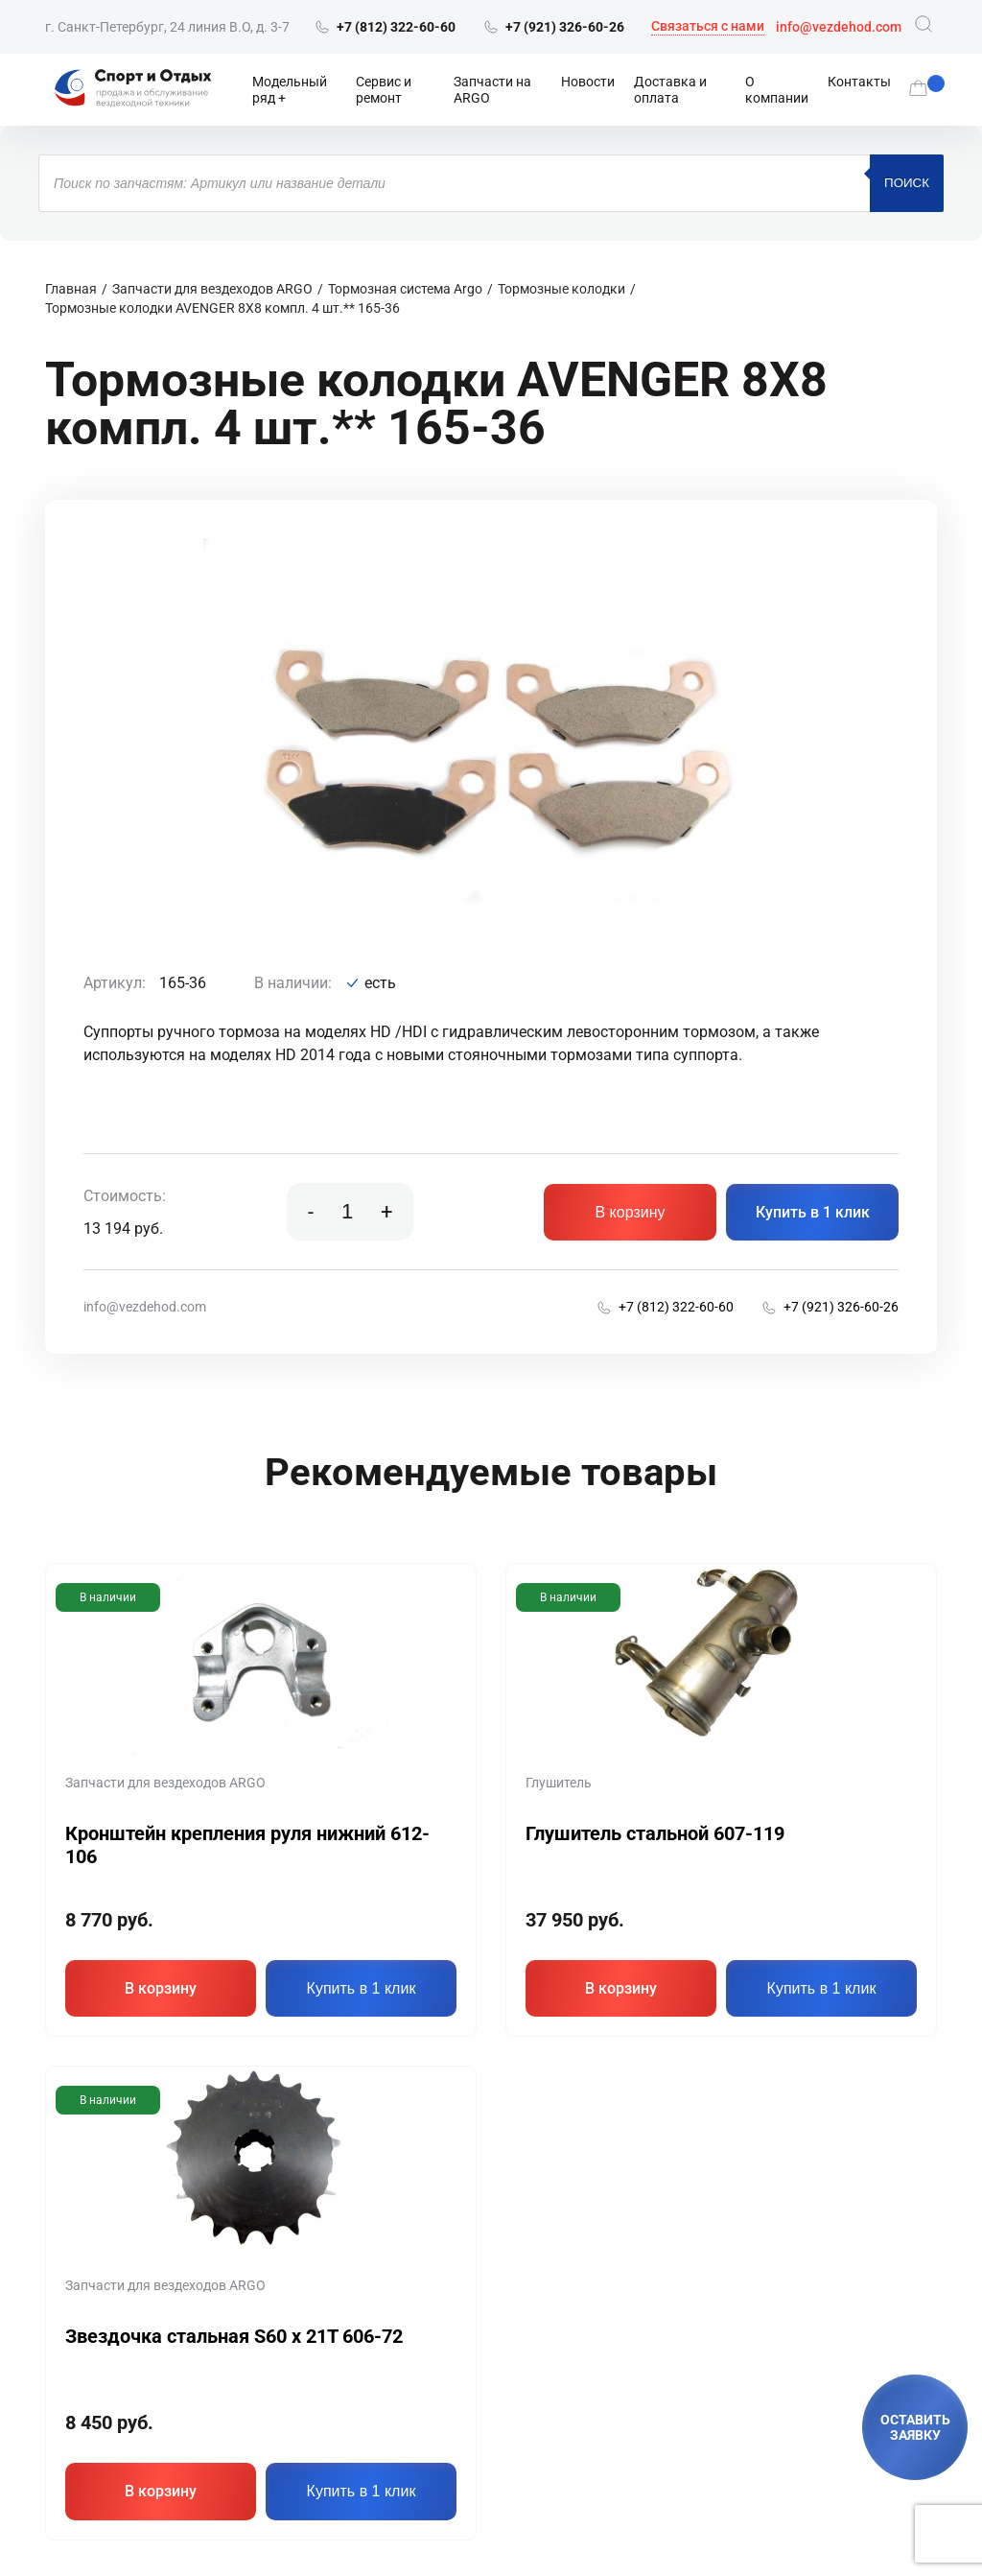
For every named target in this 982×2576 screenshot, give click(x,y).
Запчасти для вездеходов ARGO (212, 288)
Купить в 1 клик (813, 1212)
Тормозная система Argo (405, 288)
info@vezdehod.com (838, 27)
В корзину (630, 1212)
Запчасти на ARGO (492, 90)
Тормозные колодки (561, 288)
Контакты (859, 81)
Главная (71, 288)
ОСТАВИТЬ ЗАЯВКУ (915, 2427)
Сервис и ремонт (383, 90)
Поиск (906, 183)
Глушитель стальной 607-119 (655, 1833)
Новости (588, 81)
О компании (776, 90)
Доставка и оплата (670, 90)
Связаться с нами (707, 26)
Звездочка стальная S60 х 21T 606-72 (234, 2336)
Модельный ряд (289, 90)
